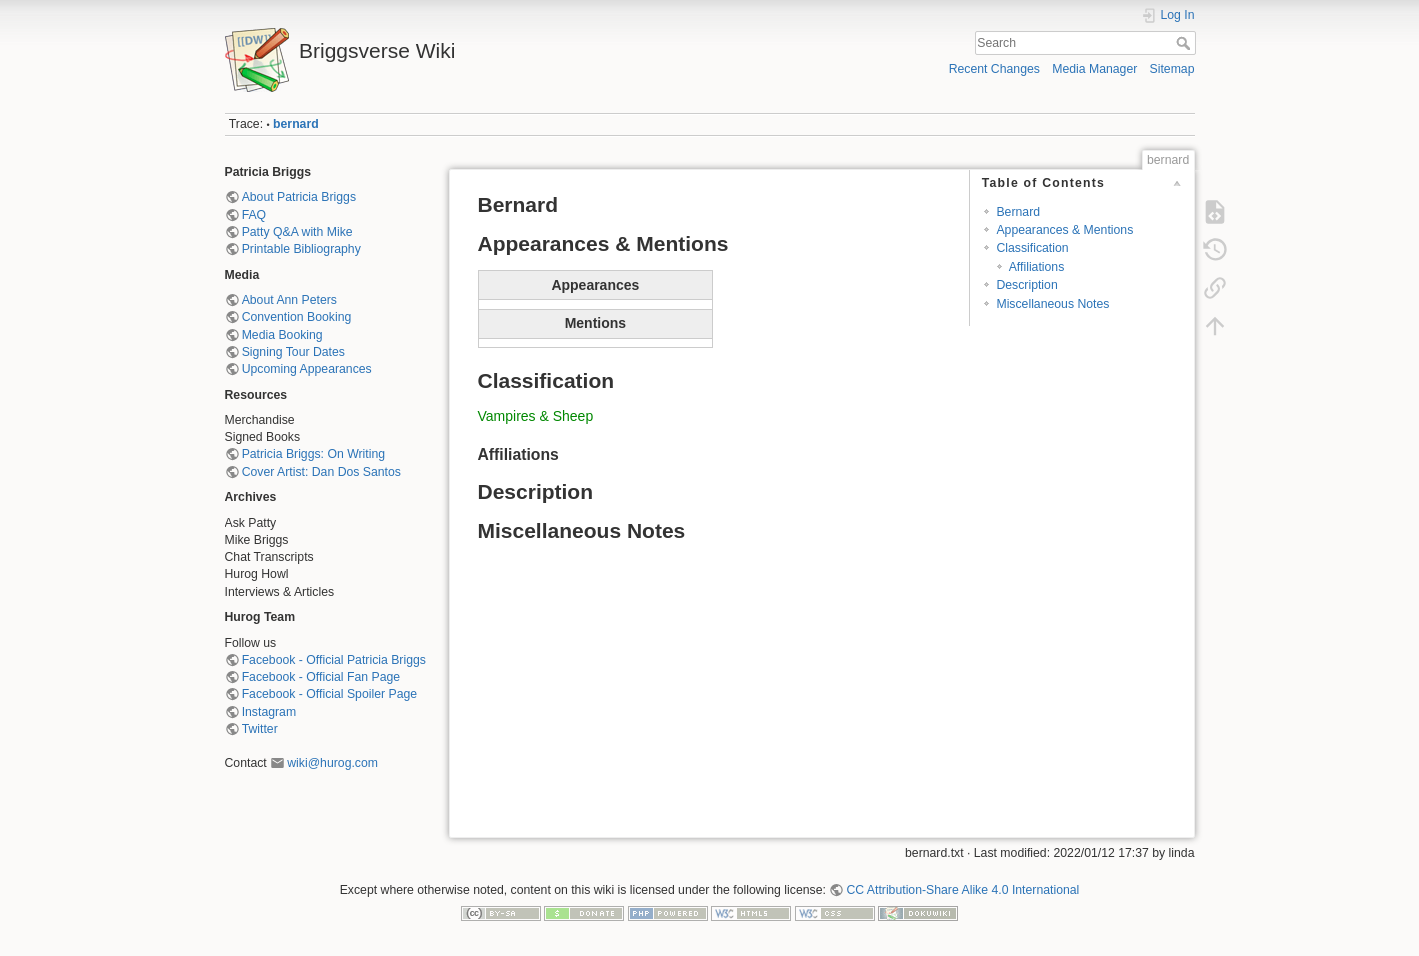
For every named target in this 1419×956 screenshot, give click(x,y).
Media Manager (1094, 69)
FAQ (254, 215)
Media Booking (282, 335)
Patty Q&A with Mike (297, 232)
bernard (296, 124)
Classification (1032, 248)
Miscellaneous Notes (1052, 304)
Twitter (260, 729)
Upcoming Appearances (307, 369)
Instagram (269, 712)
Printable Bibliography (301, 249)
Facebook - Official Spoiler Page (329, 694)
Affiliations (1037, 267)
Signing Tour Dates (293, 352)
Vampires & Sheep (536, 416)
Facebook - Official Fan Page (321, 677)
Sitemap (1172, 69)
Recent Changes (994, 69)
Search (1185, 43)
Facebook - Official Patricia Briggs (334, 660)
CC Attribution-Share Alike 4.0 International (962, 890)
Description (1026, 285)
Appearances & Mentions (1064, 230)
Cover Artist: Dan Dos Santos (321, 472)
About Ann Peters (289, 300)
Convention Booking (297, 317)
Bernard (1018, 212)
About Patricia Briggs (299, 197)
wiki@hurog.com (332, 763)
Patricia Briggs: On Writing (313, 454)
